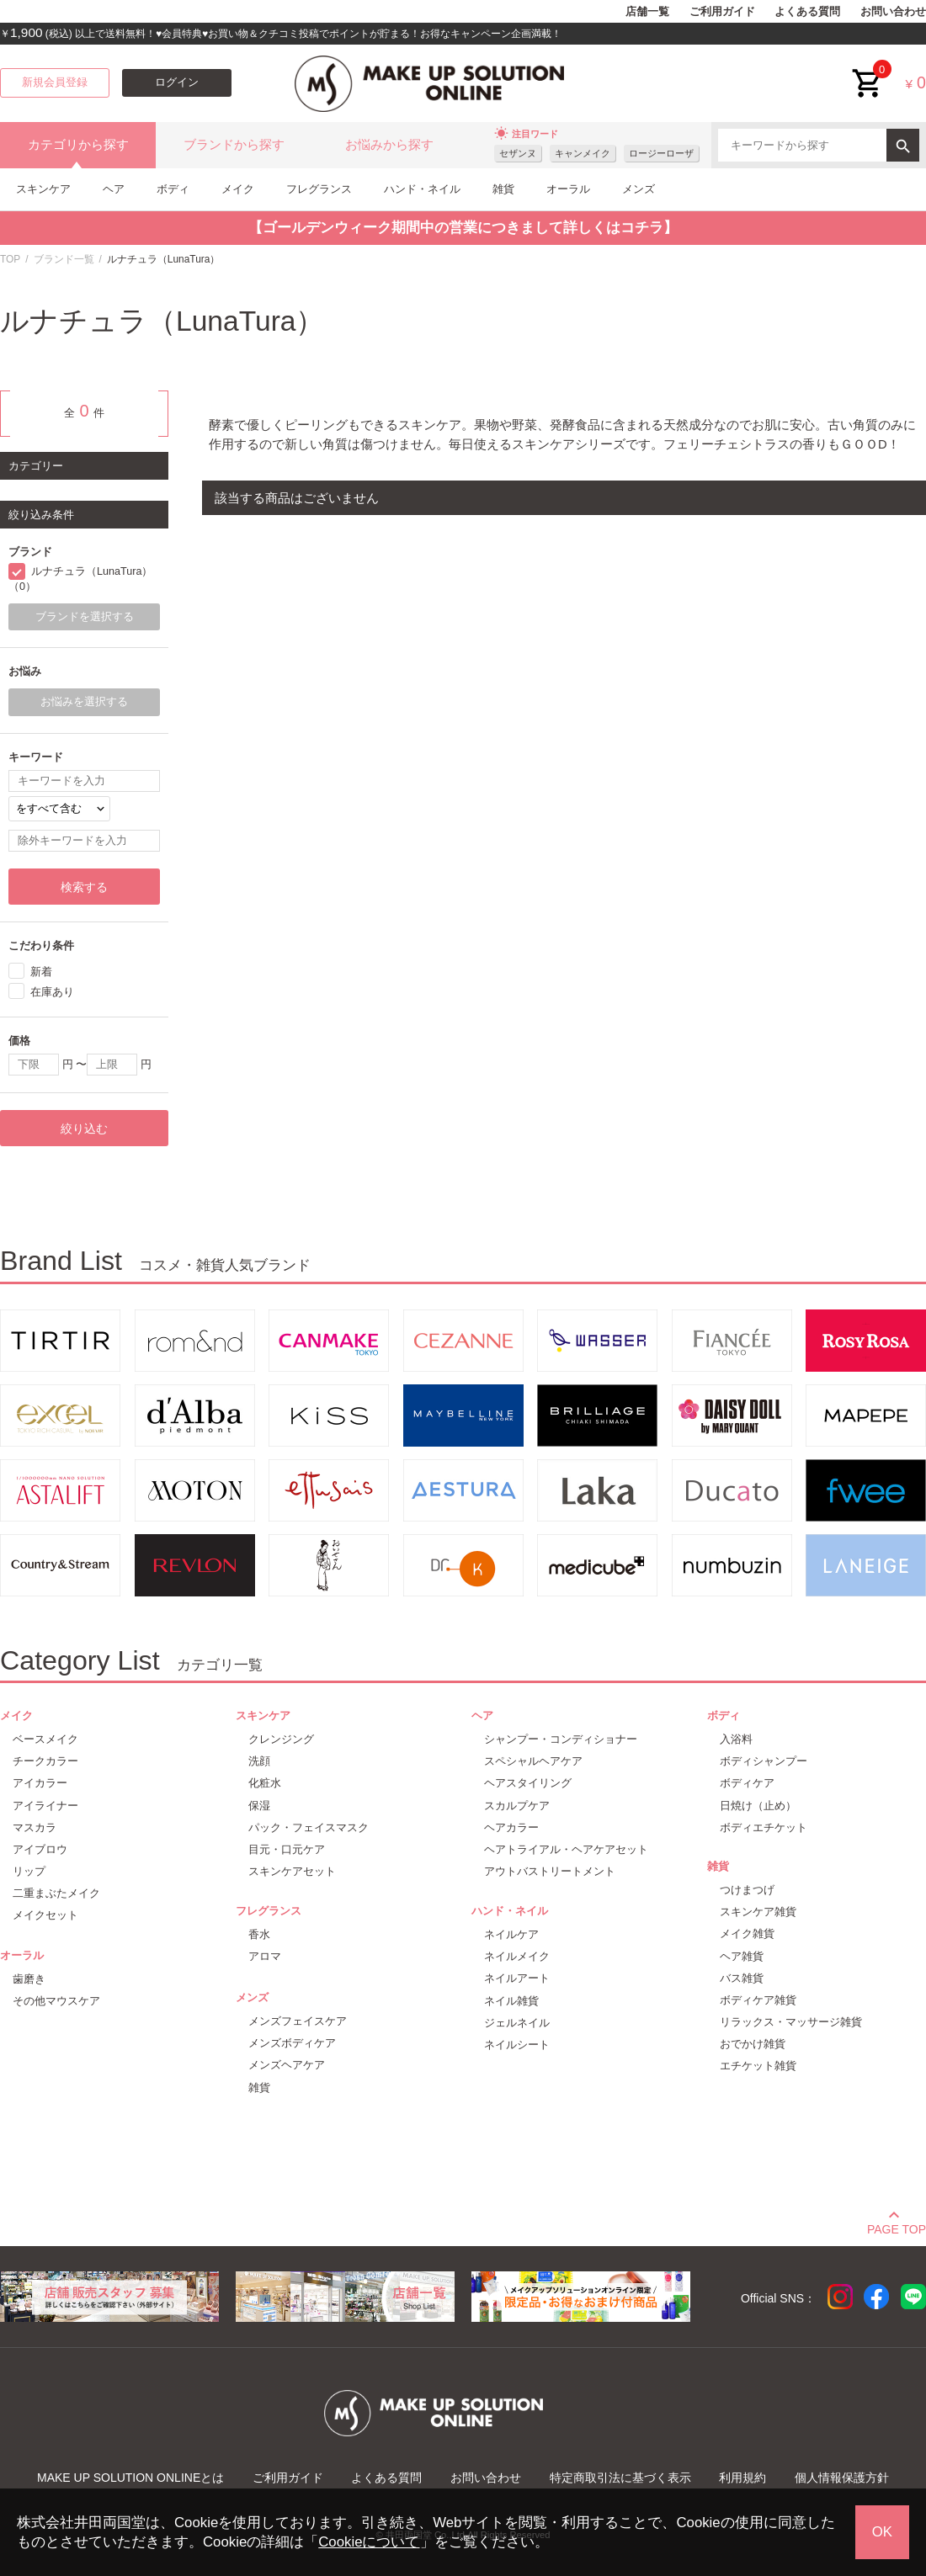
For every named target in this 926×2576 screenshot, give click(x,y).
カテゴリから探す (78, 144)
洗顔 (259, 1761)
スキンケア (43, 189)
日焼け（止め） (758, 1805)
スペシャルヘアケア (533, 1761)
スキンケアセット (292, 1871)
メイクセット (45, 1915)
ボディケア (747, 1783)
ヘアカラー (511, 1827)
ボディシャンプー (763, 1761)
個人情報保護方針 (842, 2477)
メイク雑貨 (747, 1933)
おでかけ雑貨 (752, 2043)
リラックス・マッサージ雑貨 (791, 2022)
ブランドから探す (234, 144)
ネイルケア (511, 1934)
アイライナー (45, 1805)
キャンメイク (582, 153)
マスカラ (34, 1827)
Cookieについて (368, 2542)
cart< (868, 70)
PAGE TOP (896, 2226)
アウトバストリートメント (549, 1871)
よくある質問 (807, 12)
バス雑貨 (742, 1978)
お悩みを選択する (84, 702)
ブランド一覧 (64, 259)
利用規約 (742, 2477)
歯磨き (29, 1979)
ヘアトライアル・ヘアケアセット (566, 1849)
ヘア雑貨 (742, 1956)
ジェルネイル (517, 2022)
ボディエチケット (763, 1827)
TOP (10, 259)
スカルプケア (517, 1805)
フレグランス (319, 189)
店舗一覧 (647, 12)
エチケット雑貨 (758, 2065)
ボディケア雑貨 (758, 2000)
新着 (41, 971)
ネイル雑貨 (511, 2000)
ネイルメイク (517, 1956)
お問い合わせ (893, 12)
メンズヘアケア (286, 2064)
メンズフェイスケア (297, 2021)
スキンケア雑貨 (758, 1911)
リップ (29, 1871)
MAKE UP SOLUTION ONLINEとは (130, 2477)
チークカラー (45, 1761)
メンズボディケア (292, 2043)
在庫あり (52, 991)
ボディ (173, 189)
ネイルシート (517, 2044)
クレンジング (281, 1739)
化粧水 (264, 1783)
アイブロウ (40, 1849)
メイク (237, 189)
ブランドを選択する (84, 617)
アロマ (264, 1956)
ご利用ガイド (722, 12)
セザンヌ (517, 153)
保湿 (259, 1805)
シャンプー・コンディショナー (560, 1739)
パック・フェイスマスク (308, 1827)
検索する (84, 887)
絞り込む (84, 1128)
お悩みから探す (389, 144)
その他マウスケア (56, 2000)
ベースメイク (45, 1739)
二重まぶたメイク (56, 1893)
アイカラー (40, 1783)
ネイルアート (517, 1978)
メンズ (638, 189)
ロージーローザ (661, 153)
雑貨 (503, 189)
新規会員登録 (55, 82)
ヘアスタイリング (528, 1783)
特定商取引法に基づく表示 (620, 2477)
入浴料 (736, 1739)
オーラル (568, 189)
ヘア (114, 189)
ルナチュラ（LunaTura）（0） (80, 579)
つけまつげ (747, 1889)
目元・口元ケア (286, 1849)
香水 (259, 1934)
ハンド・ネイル (422, 189)
